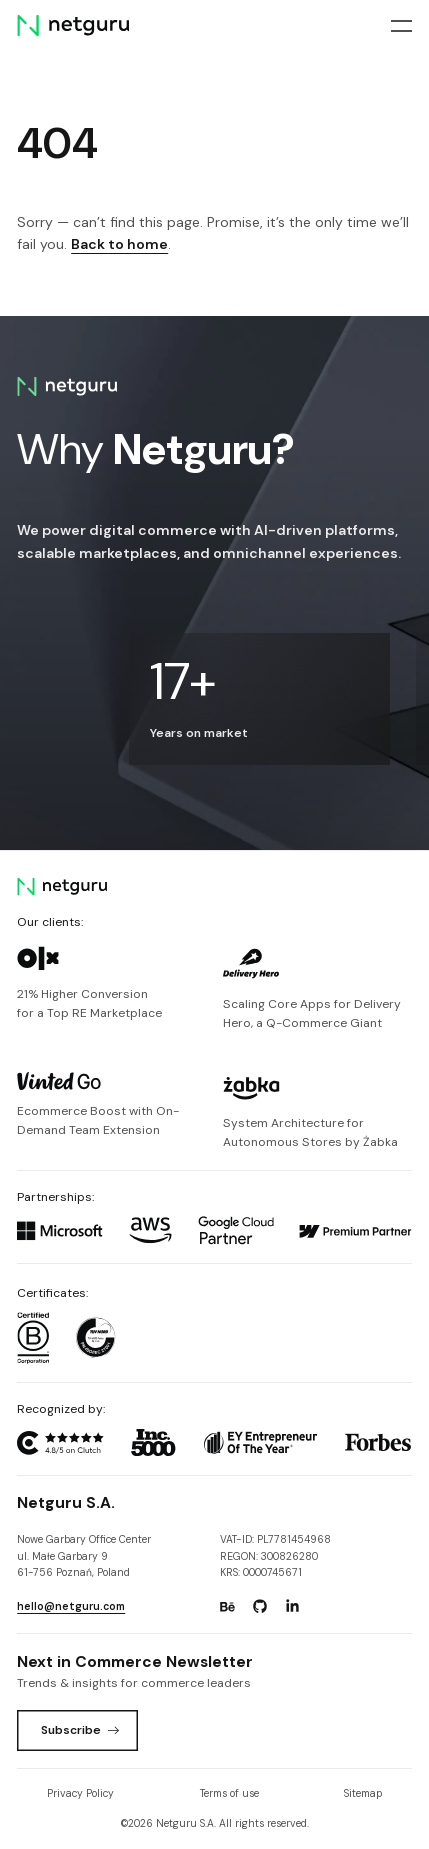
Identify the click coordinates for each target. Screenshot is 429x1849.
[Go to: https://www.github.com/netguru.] (260, 1607)
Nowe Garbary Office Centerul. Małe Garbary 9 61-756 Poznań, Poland (84, 1556)
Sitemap (363, 1793)
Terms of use (229, 1793)
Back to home (119, 244)
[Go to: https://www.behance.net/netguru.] (227, 1607)
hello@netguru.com (71, 1606)
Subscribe (80, 1730)
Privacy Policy (80, 1793)
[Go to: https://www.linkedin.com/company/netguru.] (293, 1607)
